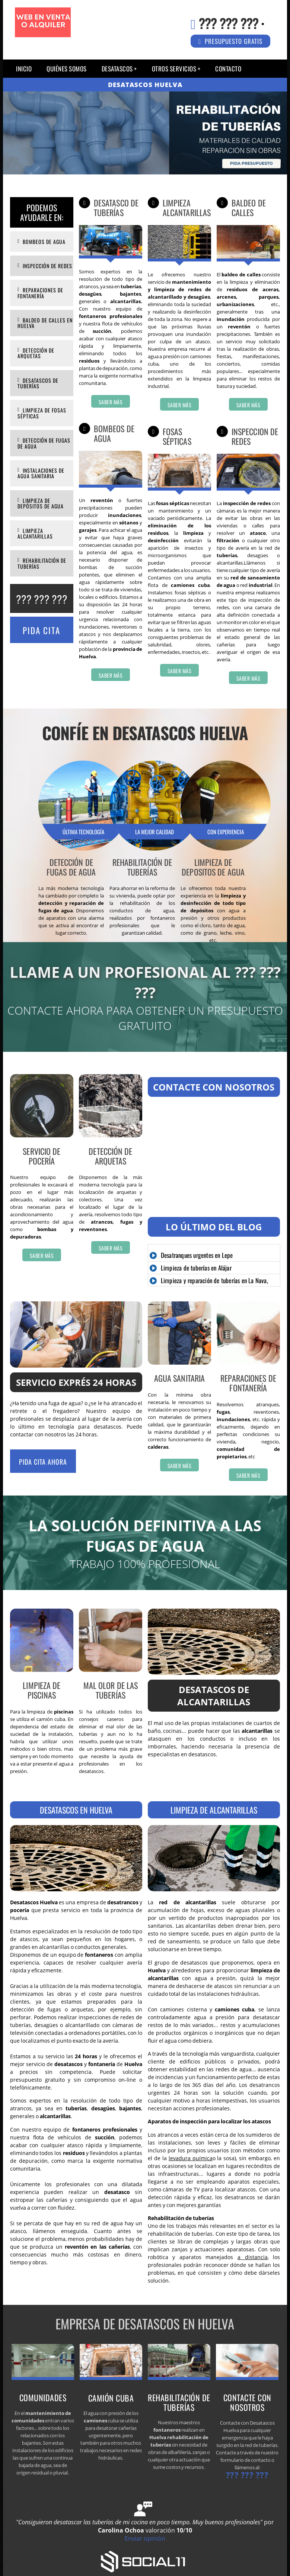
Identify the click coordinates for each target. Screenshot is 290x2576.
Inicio (24, 68)
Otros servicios (174, 68)
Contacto (228, 68)
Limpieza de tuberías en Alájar (196, 1267)
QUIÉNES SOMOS (67, 68)
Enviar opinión (145, 2538)
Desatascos (117, 68)
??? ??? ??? (228, 23)
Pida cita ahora (43, 1462)
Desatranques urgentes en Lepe (197, 1255)
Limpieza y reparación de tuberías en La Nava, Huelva (209, 1285)
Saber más (111, 402)
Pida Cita (41, 630)
